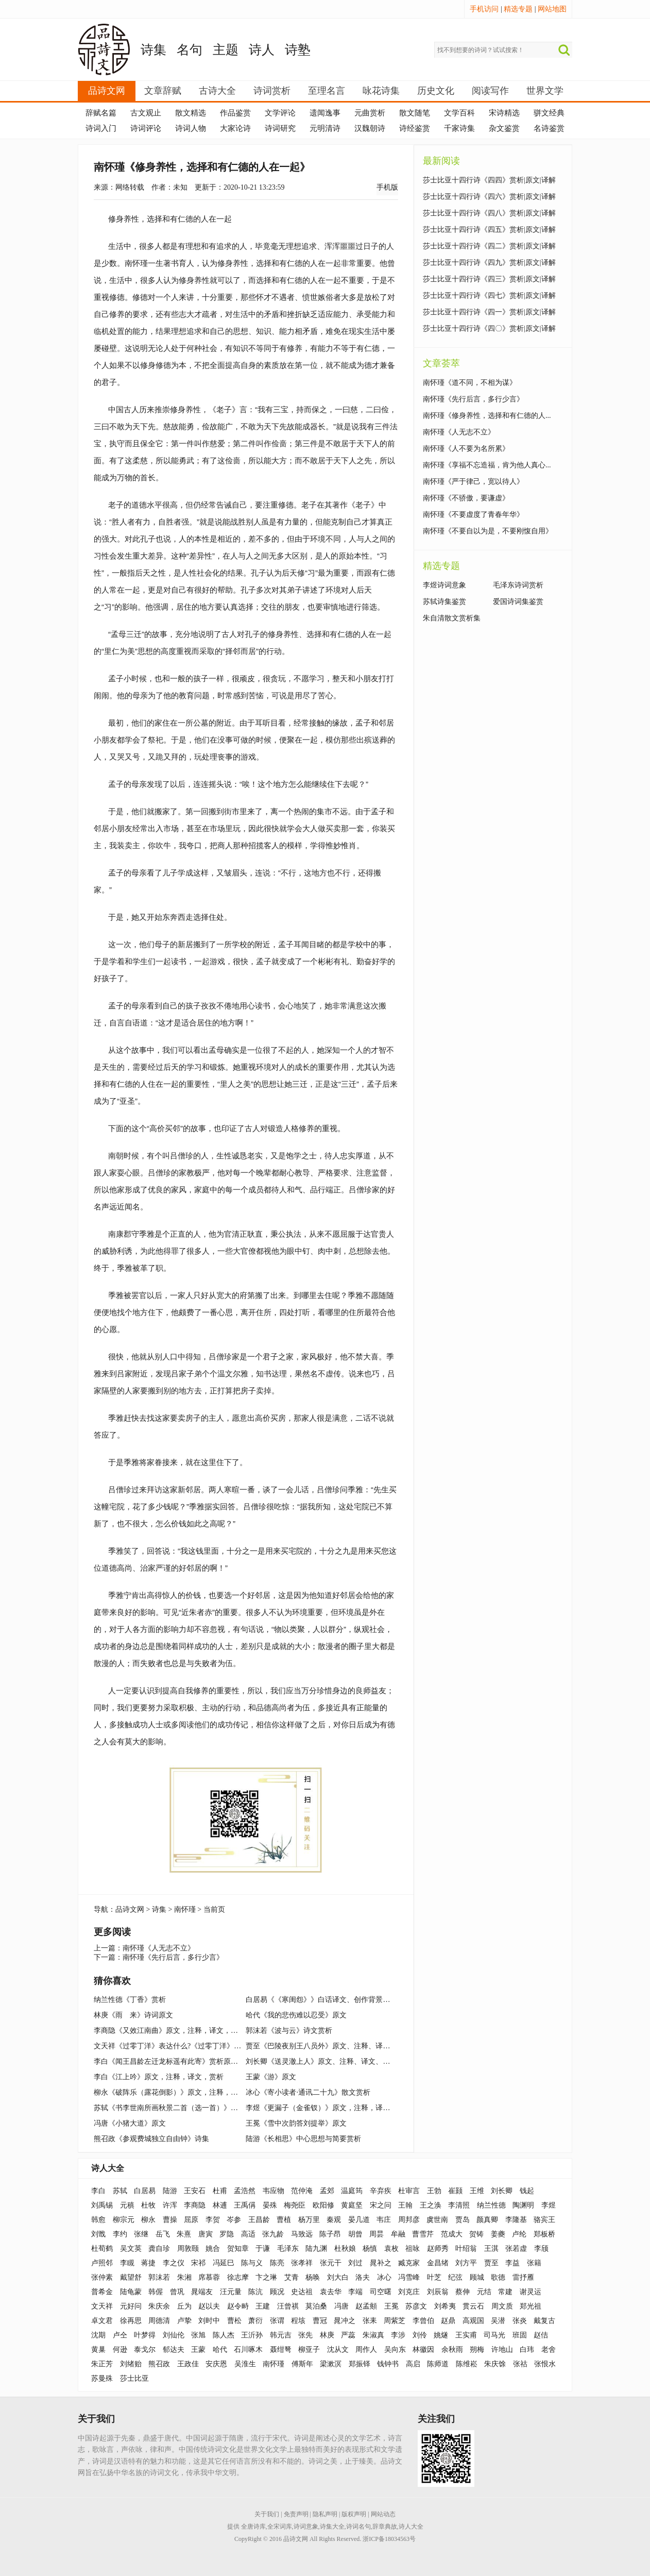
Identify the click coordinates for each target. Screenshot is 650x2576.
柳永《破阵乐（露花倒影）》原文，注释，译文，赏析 (180, 2092)
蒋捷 (148, 2263)
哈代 (220, 2349)
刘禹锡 (102, 2205)
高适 (248, 2234)
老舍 (548, 2349)
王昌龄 (259, 2220)
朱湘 (184, 2277)
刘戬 (98, 2234)
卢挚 (184, 2321)
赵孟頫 (366, 2306)
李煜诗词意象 (444, 585)
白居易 (145, 2191)
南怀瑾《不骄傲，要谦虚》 (466, 498)
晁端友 (202, 2292)
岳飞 (163, 2234)
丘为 (184, 2306)
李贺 (213, 2220)
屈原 (191, 2220)
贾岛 (462, 2220)
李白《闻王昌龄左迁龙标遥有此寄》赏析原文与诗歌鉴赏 (184, 2061)
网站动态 (383, 2514)
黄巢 (98, 2349)
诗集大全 (332, 2526)
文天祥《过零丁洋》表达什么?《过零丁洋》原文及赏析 (182, 2046)
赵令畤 (238, 2306)
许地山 (502, 2349)
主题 (225, 50)
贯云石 (473, 2306)
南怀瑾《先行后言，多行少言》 (173, 1957)
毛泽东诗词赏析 (518, 585)
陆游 (170, 2191)
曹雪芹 (423, 2234)
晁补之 (380, 2263)
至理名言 (326, 91)
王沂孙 (252, 2335)
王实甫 (466, 2335)
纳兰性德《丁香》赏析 (130, 1999)
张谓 (277, 2321)
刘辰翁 (438, 2292)
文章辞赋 (162, 91)
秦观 (334, 2220)
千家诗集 (459, 128)
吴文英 (131, 2248)
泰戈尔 (145, 2349)
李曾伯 (423, 2321)
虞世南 (437, 2220)
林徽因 (423, 2349)
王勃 (434, 2191)
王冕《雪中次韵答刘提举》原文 (296, 2123)
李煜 (548, 2205)
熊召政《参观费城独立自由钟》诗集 (151, 2139)
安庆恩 (216, 2364)
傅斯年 (302, 2364)
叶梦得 (145, 2335)
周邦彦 (409, 2220)
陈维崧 (466, 2364)
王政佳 (188, 2364)
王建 (262, 2306)
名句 (189, 50)
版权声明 (353, 2514)
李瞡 (127, 2263)
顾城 (477, 2277)
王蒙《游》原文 (271, 2077)
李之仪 (173, 2263)
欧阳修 (323, 2205)
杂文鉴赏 (504, 128)
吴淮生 (245, 2364)
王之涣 (430, 2205)
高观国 (473, 2321)
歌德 (498, 2277)
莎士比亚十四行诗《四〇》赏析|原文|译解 (489, 328)
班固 (519, 2335)
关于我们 (266, 2514)
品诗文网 (106, 91)
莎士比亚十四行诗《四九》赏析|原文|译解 (489, 262)
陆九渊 (316, 2248)
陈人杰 (223, 2335)
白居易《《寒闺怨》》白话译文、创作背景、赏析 (325, 1999)
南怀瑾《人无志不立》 (159, 1948)
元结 (484, 2292)
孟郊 (327, 2191)
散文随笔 (414, 113)
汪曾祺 (288, 2306)
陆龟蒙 (131, 2292)
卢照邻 (102, 2263)
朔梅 (477, 2349)
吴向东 (395, 2349)
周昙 (376, 2234)
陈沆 (255, 2292)
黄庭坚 (352, 2205)
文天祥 (102, 2306)
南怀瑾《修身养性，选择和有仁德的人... (487, 415)
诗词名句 (358, 2526)
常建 (505, 2292)
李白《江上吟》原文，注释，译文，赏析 (159, 2077)
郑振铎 (359, 2364)
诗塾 (298, 50)
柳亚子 (309, 2349)
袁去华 (330, 2292)
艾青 (291, 2277)
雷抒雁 (523, 2277)
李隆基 (516, 2220)
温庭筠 (352, 2191)
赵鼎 (448, 2321)
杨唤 (312, 2277)
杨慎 (370, 2248)
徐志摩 (238, 2277)
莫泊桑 (316, 2306)
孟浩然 (244, 2191)
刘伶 (420, 2335)
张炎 (519, 2321)
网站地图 (552, 9)
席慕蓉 (209, 2277)
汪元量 (231, 2292)
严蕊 (348, 2335)
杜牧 (148, 2205)
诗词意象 (306, 2526)
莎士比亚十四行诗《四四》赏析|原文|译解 (489, 180)
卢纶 (519, 2234)
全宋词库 (279, 2526)
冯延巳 (223, 2263)
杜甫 (220, 2191)
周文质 (502, 2306)
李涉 (398, 2335)
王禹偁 (244, 2205)
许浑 (170, 2205)
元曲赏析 (369, 113)
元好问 (131, 2306)
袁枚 (391, 2248)
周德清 (159, 2321)
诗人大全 (107, 2168)
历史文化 (435, 91)
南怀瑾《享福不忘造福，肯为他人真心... (487, 465)
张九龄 (273, 2234)
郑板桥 (544, 2234)
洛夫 (362, 2277)
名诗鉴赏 (549, 128)
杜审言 (409, 2191)
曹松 (234, 2321)
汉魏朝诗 (369, 128)
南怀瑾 (185, 1909)
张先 (305, 2335)
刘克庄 (409, 2292)
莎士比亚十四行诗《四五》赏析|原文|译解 (489, 229)
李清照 (459, 2205)
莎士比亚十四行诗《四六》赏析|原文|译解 (489, 196)
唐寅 (205, 2234)
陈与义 (252, 2263)
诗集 (153, 50)
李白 (98, 2191)
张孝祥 (302, 2263)
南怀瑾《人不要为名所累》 (466, 448)
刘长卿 (501, 2191)
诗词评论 (145, 128)
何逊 (120, 2349)
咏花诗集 (381, 91)
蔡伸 (462, 2292)
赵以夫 (209, 2306)
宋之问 (380, 2205)
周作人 (366, 2349)
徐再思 (131, 2321)
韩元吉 (281, 2335)
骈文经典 (549, 113)
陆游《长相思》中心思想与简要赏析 (303, 2139)
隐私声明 (325, 2514)
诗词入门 (100, 128)
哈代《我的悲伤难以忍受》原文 (296, 2015)
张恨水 (545, 2364)
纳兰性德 (491, 2205)
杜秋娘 (345, 2248)
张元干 (330, 2263)
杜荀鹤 (102, 2248)
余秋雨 (452, 2349)
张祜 (520, 2364)
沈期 (98, 2335)
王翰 (405, 2205)
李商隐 (195, 2205)
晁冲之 (344, 2321)
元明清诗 (325, 128)
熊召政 (159, 2364)
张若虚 (516, 2248)
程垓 (298, 2321)
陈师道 (438, 2364)
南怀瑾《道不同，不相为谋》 (470, 382)
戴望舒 (131, 2277)
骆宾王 (544, 2220)
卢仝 (120, 2335)
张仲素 (102, 2277)
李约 (120, 2234)
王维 (477, 2191)
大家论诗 (235, 128)
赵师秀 (438, 2248)
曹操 (170, 2220)
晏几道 (359, 2220)
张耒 (370, 2321)
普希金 (102, 2292)
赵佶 (541, 2335)
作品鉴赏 (235, 113)
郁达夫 (173, 2349)
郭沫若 (159, 2277)
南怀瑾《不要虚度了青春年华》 (473, 514)
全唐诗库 (253, 2526)
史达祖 (302, 2292)
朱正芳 (102, 2364)
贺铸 (476, 2234)
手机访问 (484, 9)
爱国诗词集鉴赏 (518, 601)
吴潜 (498, 2321)
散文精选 (190, 113)
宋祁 (198, 2263)
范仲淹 (302, 2191)
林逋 (220, 2205)
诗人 (262, 50)
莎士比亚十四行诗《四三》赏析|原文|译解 (489, 279)
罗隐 (226, 2234)
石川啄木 (248, 2349)
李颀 (541, 2248)
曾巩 (177, 2292)
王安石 (195, 2191)
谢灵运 (530, 2292)
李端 (355, 2292)
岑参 (234, 2220)
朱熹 (184, 2234)
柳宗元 (123, 2220)
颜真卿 (487, 2220)
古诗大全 (217, 91)
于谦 (262, 2248)
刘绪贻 (131, 2364)
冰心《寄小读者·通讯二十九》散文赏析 (308, 2092)
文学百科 (459, 113)
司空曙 (380, 2292)
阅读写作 (490, 91)
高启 (413, 2364)
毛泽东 (288, 2248)
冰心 (384, 2277)
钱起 (527, 2191)
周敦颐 (188, 2248)
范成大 (452, 2234)
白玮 (527, 2349)
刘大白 (338, 2277)
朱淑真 (373, 2335)
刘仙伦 (173, 2335)
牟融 (398, 2234)
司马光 (494, 2335)
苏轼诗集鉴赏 (444, 601)
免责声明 (296, 2514)
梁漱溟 (330, 2364)
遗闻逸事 (325, 113)
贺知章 (238, 2248)
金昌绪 (438, 2263)
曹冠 (320, 2321)
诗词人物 (190, 128)
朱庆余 (159, 2306)
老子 (224, 409)
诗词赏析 (271, 91)
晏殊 (270, 2205)
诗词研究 (280, 128)
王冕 (391, 2306)
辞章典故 (384, 2526)
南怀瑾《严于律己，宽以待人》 (473, 481)
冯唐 (341, 2306)
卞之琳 (266, 2277)
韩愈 (98, 2220)
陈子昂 (330, 2234)
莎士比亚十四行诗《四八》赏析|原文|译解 (489, 213)
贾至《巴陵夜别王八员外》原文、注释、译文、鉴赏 (329, 2046)
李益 (512, 2263)
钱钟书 (388, 2364)
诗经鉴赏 (414, 128)
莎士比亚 (134, 2378)
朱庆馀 (495, 2364)
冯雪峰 (409, 2277)
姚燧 (441, 2335)
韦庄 (384, 2220)
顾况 (277, 2292)
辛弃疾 (380, 2191)
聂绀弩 (281, 2349)
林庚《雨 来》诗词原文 (133, 2015)
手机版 (387, 187)
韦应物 (273, 2191)
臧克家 (409, 2263)
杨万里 (309, 2220)
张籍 (534, 2263)
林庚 (327, 2335)
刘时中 (209, 2321)
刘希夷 (445, 2306)
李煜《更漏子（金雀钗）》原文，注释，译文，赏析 (329, 2108)
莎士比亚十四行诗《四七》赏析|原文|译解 (489, 295)
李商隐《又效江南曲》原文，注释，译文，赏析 (169, 2030)
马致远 (302, 2234)
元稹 (127, 2205)
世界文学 (544, 91)
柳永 (148, 2220)
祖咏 (412, 2248)
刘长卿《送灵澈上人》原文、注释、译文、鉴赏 (321, 2061)
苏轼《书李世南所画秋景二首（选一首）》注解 (169, 2108)
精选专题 (518, 9)
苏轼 (120, 2191)
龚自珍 (159, 2248)
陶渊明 (523, 2205)
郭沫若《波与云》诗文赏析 (289, 2030)
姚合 (213, 2248)
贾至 (491, 2263)
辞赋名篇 (100, 113)
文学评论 (280, 113)
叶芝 (434, 2277)
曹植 (284, 2220)
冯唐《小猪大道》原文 (130, 2123)
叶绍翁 (466, 2248)
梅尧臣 (294, 2205)
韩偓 (155, 2292)
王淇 (491, 2248)
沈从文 (338, 2349)
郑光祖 (530, 2306)
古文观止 (145, 113)
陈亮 (277, 2263)
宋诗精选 (504, 113)
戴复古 (544, 2321)
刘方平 (466, 2263)
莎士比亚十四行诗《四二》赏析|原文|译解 (489, 246)
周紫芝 (394, 2321)
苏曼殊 (102, 2378)
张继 (141, 2234)
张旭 (198, 2335)
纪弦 (455, 2277)
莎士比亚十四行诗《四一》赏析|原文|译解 (489, 312)
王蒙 (198, 2349)
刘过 (355, 2263)
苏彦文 (416, 2306)
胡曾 (355, 2234)
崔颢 (455, 2191)
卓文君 (102, 2321)
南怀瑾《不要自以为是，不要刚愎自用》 (488, 531)
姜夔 (498, 2234)
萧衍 (255, 2321)
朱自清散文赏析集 (452, 618)
